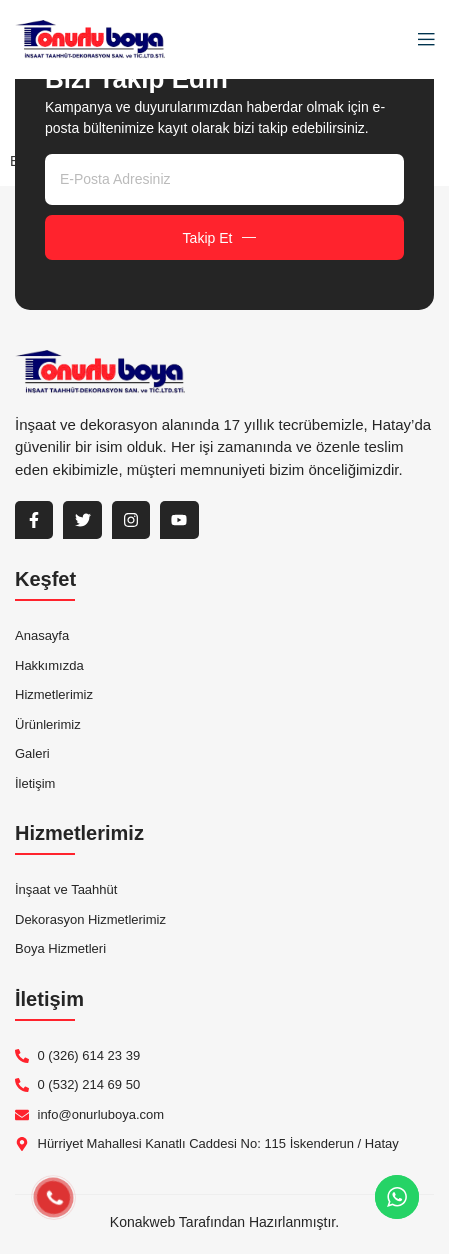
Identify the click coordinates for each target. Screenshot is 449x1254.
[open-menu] (421, 40)
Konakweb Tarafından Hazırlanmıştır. (224, 1222)
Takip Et (220, 238)
